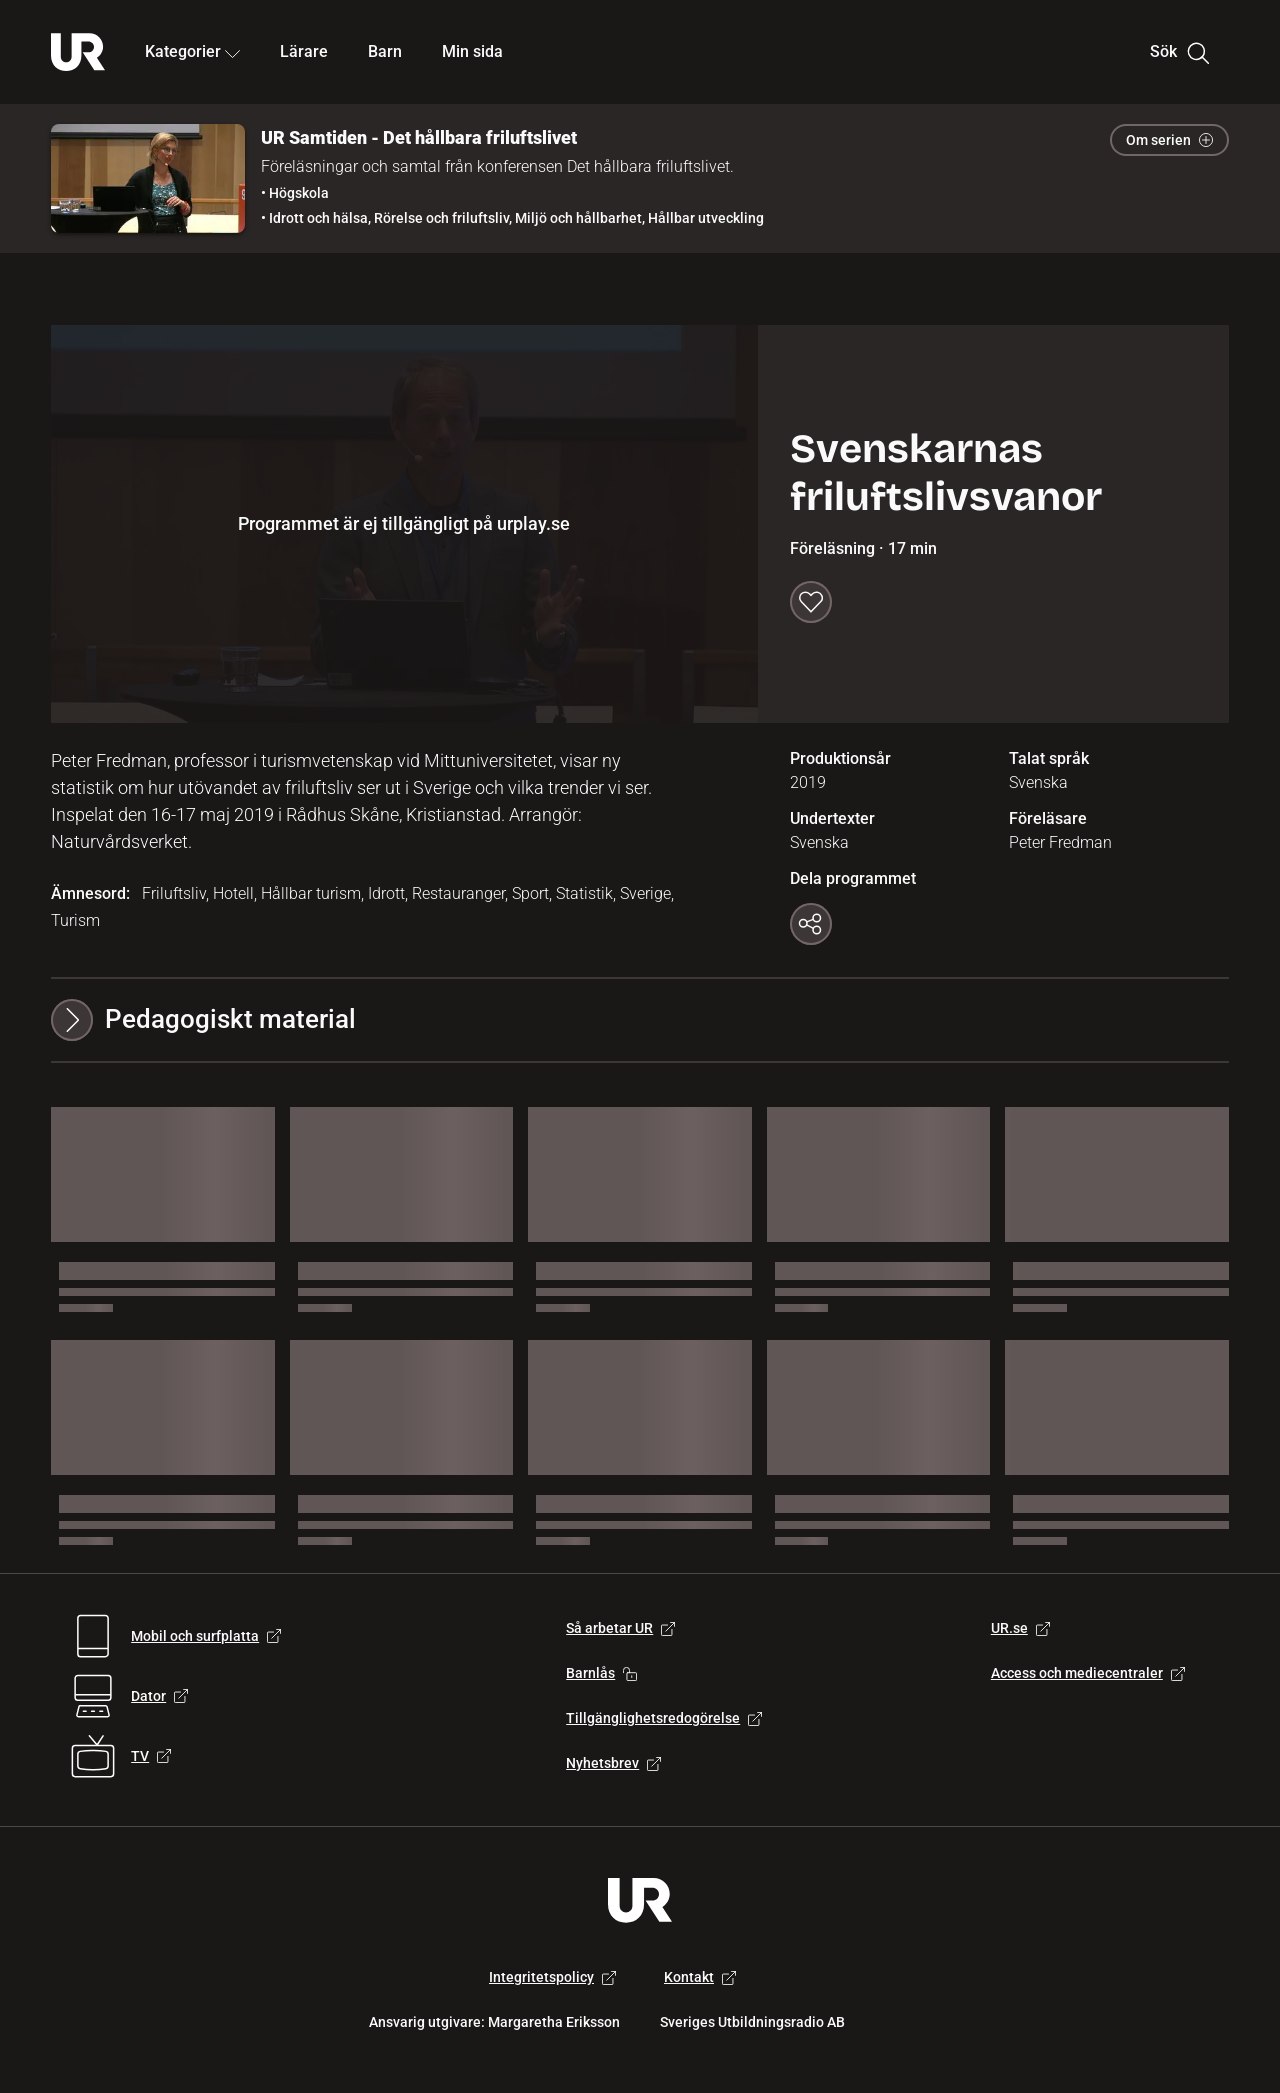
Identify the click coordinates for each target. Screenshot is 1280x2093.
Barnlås (601, 1673)
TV (151, 1756)
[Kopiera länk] (811, 924)
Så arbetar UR (620, 1628)
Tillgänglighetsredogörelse (664, 1718)
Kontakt (700, 1977)
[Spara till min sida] (811, 602)
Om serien (1169, 140)
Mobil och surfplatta (206, 1636)
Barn (385, 51)
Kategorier (192, 51)
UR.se (1020, 1628)
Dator (159, 1696)
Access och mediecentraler (1088, 1673)
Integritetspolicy (552, 1977)
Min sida (472, 51)
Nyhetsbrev (613, 1763)
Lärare (304, 51)
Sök (1179, 52)
